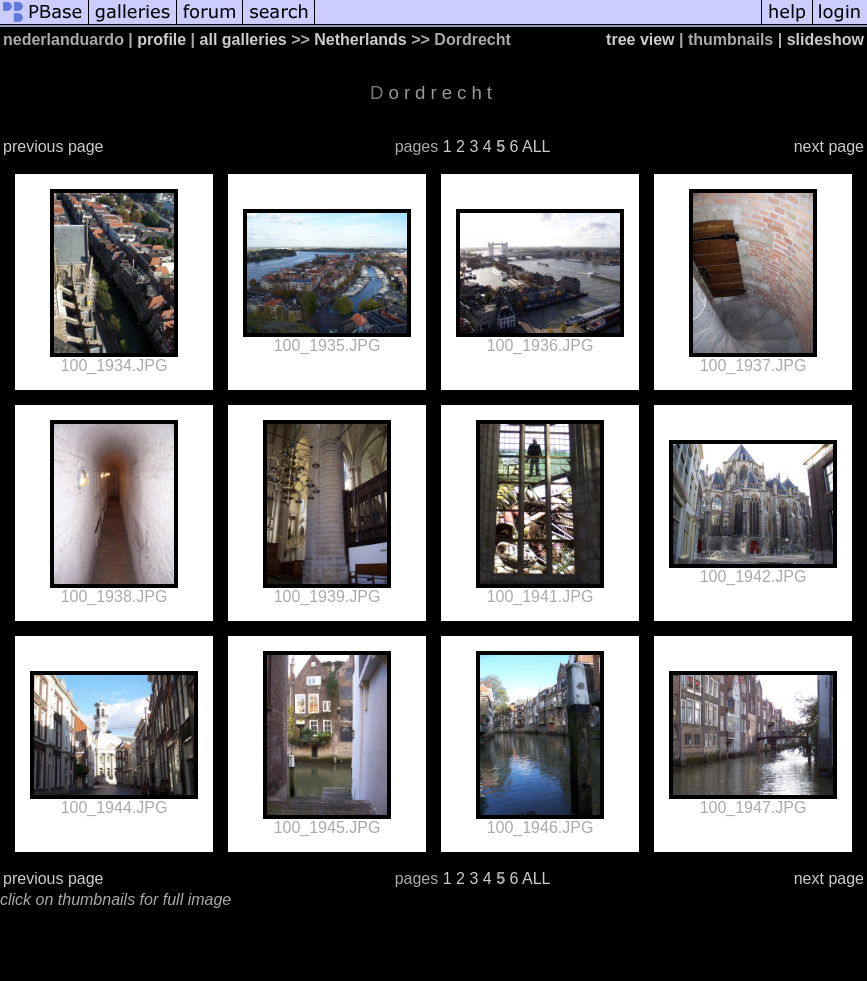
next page (829, 146)
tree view (640, 39)
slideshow (825, 39)
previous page (53, 146)
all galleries (243, 39)
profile (161, 39)
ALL (536, 146)
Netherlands (360, 39)
